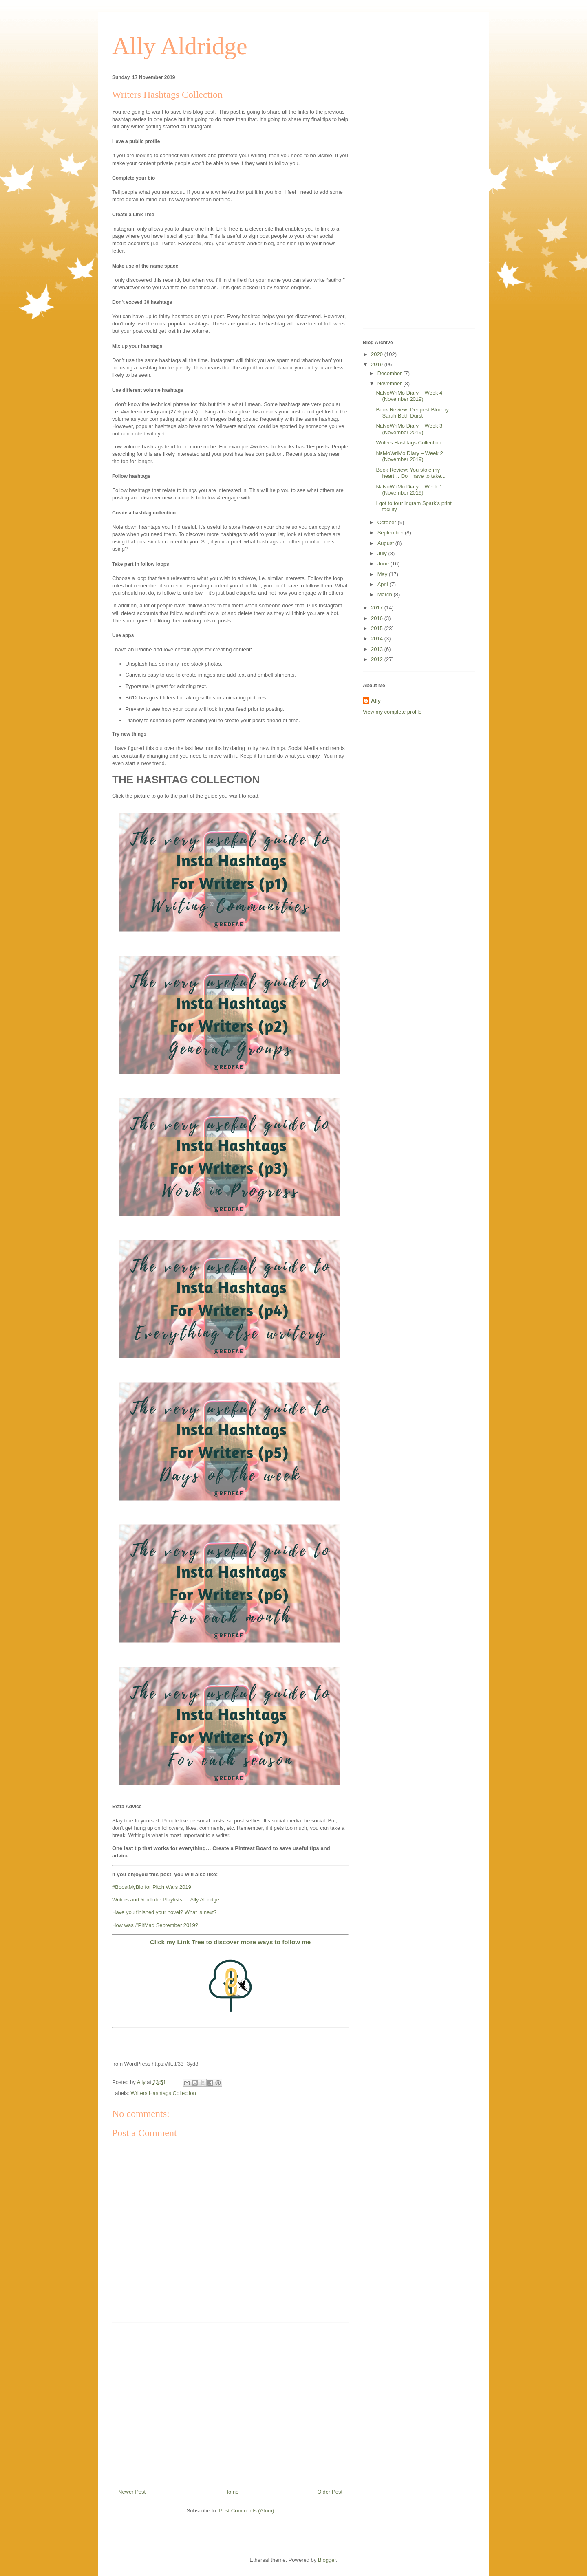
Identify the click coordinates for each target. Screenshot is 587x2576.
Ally (376, 701)
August (386, 543)
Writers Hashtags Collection (163, 2093)
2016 (377, 618)
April (383, 584)
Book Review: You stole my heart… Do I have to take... (410, 473)
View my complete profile (392, 712)
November (390, 383)
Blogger (327, 2560)
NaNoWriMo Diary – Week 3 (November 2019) (409, 429)
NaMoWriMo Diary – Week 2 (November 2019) (409, 456)
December (390, 373)
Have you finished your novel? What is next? (164, 1912)
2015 (377, 628)
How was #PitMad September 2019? (155, 1925)
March (385, 594)
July (382, 553)
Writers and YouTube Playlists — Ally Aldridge (165, 1900)
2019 (377, 364)
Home (232, 2492)
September (391, 533)
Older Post (330, 2492)
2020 (377, 354)
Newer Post (132, 2492)
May (383, 574)
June (384, 563)
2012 (377, 659)
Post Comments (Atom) (246, 2511)
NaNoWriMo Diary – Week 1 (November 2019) (409, 490)
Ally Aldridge (179, 46)
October (387, 522)
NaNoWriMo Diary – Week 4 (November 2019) (409, 396)
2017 (377, 607)
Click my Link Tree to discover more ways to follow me (230, 1942)
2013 (377, 649)
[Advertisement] (230, 2402)
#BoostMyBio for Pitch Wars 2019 (151, 1887)
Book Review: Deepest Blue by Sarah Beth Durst (412, 413)
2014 (377, 638)
